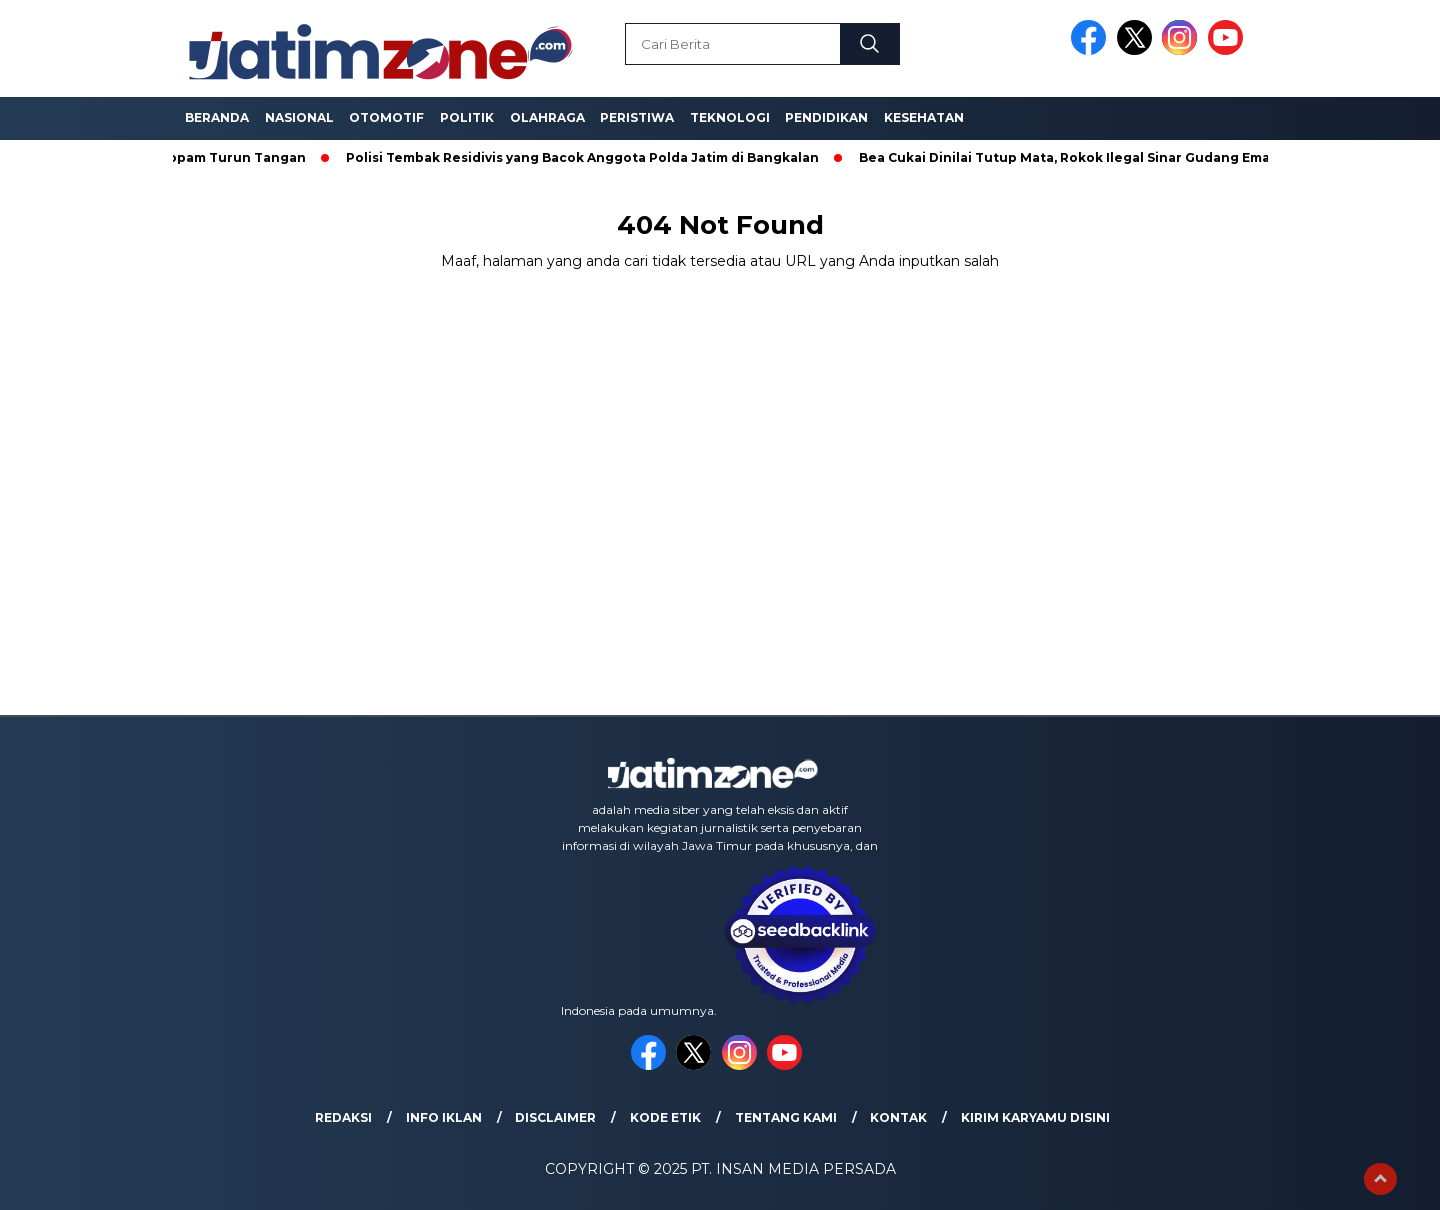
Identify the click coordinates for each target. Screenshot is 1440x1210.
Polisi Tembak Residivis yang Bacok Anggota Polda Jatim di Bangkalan (586, 157)
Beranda (217, 117)
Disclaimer (555, 1117)
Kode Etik (665, 1117)
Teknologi (730, 117)
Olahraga (547, 117)
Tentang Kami (786, 1117)
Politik (467, 117)
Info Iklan (444, 1117)
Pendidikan (826, 117)
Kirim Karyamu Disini (1035, 1117)
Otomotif (386, 117)
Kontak (898, 1117)
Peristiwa (637, 117)
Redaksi (343, 1117)
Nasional (299, 117)
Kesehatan (924, 117)
